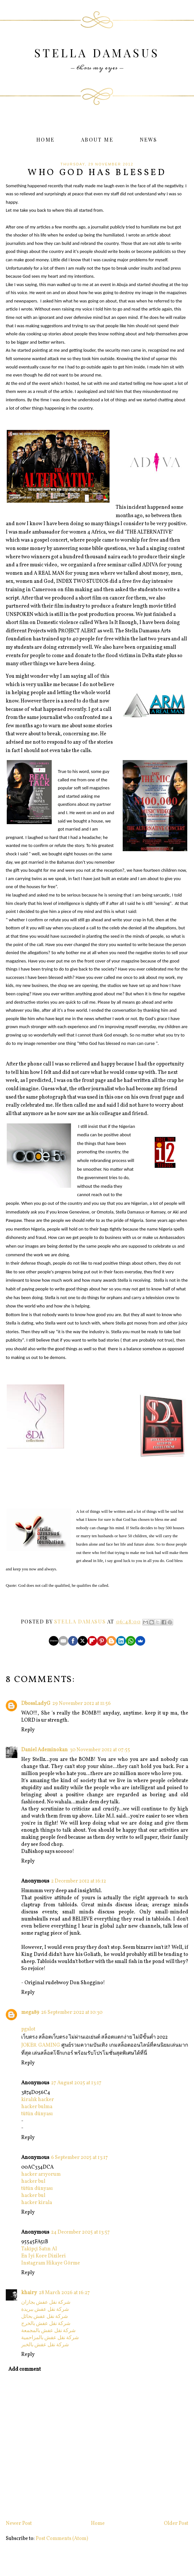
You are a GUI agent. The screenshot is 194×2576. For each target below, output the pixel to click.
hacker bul (33, 2181)
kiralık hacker (37, 2099)
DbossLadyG (35, 1703)
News (148, 139)
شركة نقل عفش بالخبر (45, 2344)
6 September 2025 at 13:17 (79, 2157)
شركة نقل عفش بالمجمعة (48, 2330)
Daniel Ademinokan (44, 1749)
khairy (29, 2292)
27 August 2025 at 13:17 (76, 2083)
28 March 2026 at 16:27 (64, 2292)
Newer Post (19, 2523)
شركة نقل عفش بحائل (44, 2316)
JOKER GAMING (40, 2045)
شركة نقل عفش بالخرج (45, 2323)
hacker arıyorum (41, 2174)
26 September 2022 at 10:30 (71, 2012)
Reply (28, 1730)
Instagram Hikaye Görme (50, 2263)
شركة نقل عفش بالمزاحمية (50, 2337)
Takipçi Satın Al (39, 2249)
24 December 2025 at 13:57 (80, 2232)
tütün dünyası (37, 2113)
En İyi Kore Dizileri (43, 2256)
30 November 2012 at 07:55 (100, 1749)
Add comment (24, 2369)
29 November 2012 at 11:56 (81, 1703)
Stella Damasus (97, 52)
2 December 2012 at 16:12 (78, 1881)
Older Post (176, 2523)
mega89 (30, 2012)
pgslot (28, 2029)
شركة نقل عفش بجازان (45, 2302)
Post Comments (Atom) (62, 2538)
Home (45, 139)
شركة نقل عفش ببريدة (45, 2309)
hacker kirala (36, 2202)
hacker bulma (36, 2106)
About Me (97, 139)
